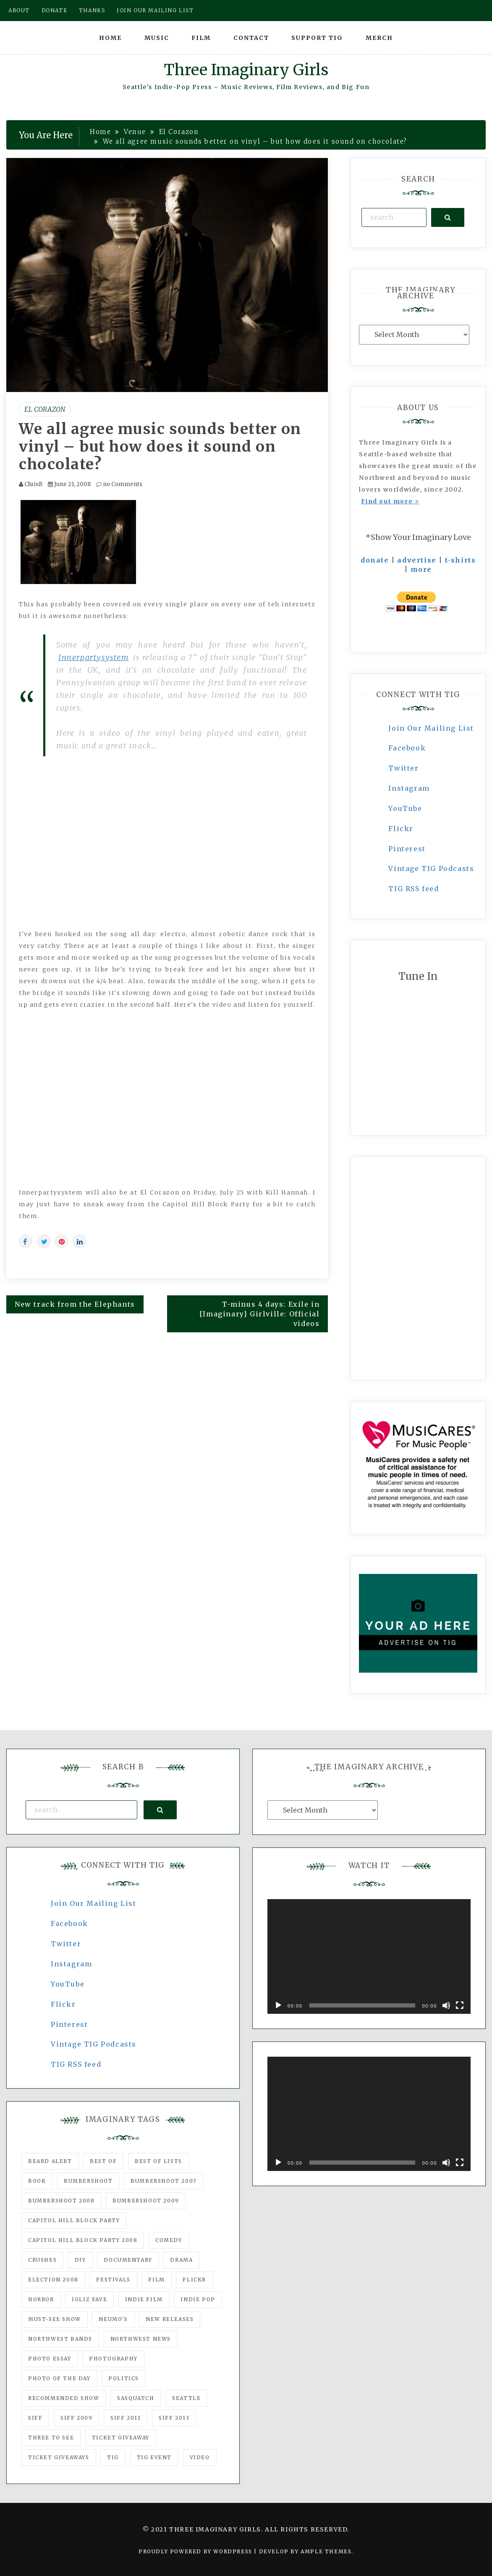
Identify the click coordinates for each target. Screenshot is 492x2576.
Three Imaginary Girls (246, 70)
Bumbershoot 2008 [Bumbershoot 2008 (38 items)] (61, 2200)
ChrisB (33, 484)
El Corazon (44, 409)
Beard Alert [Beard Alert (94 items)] (50, 2161)
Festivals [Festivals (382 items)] (113, 2279)
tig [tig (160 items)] (113, 2457)
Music (156, 38)
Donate (55, 10)
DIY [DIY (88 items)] (80, 2260)
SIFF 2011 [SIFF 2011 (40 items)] (125, 2418)
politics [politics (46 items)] (123, 2378)
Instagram (408, 788)
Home (110, 38)
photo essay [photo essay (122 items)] (49, 2358)
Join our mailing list (155, 10)
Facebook (407, 748)
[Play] (278, 2005)
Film (201, 38)
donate (375, 560)
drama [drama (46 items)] (181, 2260)
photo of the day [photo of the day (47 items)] (59, 2378)
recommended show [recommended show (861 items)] (63, 2398)
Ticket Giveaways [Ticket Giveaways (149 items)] (58, 2457)
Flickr (400, 828)
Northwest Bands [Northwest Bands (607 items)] (60, 2339)
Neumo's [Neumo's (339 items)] (113, 2319)
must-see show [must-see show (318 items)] (54, 2319)
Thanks (92, 10)
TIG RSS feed (413, 888)
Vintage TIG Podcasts (431, 868)
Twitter (403, 768)
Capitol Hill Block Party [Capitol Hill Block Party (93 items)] (74, 2220)
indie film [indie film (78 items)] (144, 2299)
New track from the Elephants (75, 1304)
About (19, 10)
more (421, 569)
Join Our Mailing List (431, 728)
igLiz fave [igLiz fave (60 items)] (89, 2299)
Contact (251, 38)
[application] (369, 1956)
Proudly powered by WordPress (196, 2551)
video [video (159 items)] (200, 2457)
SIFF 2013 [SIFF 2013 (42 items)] (174, 2418)
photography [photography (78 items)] (113, 2358)
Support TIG (317, 38)
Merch (379, 38)
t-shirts (460, 560)
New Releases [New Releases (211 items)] (170, 2319)
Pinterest (406, 849)
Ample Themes (326, 2551)
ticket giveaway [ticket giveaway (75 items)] (120, 2437)
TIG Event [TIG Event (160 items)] (154, 2457)
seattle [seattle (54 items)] (186, 2398)
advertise (416, 560)
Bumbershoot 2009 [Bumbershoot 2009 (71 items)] (146, 2200)
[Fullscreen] (459, 2005)
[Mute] (446, 2005)
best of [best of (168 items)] (103, 2161)
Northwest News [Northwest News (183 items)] (140, 2339)
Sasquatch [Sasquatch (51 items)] (135, 2398)
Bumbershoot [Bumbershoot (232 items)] (88, 2181)
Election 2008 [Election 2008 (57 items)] (53, 2279)
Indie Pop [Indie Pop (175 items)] (198, 2299)
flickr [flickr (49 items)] (194, 2279)
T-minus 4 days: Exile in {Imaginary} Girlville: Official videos (259, 1314)
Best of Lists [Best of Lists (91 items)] (158, 2161)
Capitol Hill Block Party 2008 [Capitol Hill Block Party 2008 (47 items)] (82, 2240)
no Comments (119, 484)
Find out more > (390, 501)
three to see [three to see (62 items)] (51, 2437)
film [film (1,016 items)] (156, 2279)
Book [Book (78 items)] (37, 2181)
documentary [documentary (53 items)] (128, 2260)
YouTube (405, 808)
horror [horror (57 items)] (41, 2299)
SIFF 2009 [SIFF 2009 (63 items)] (76, 2418)
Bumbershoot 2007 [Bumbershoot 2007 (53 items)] (164, 2181)
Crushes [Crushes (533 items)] (42, 2260)
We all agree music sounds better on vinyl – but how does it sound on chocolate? (160, 447)
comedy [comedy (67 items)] (168, 2240)
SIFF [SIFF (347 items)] (35, 2418)
